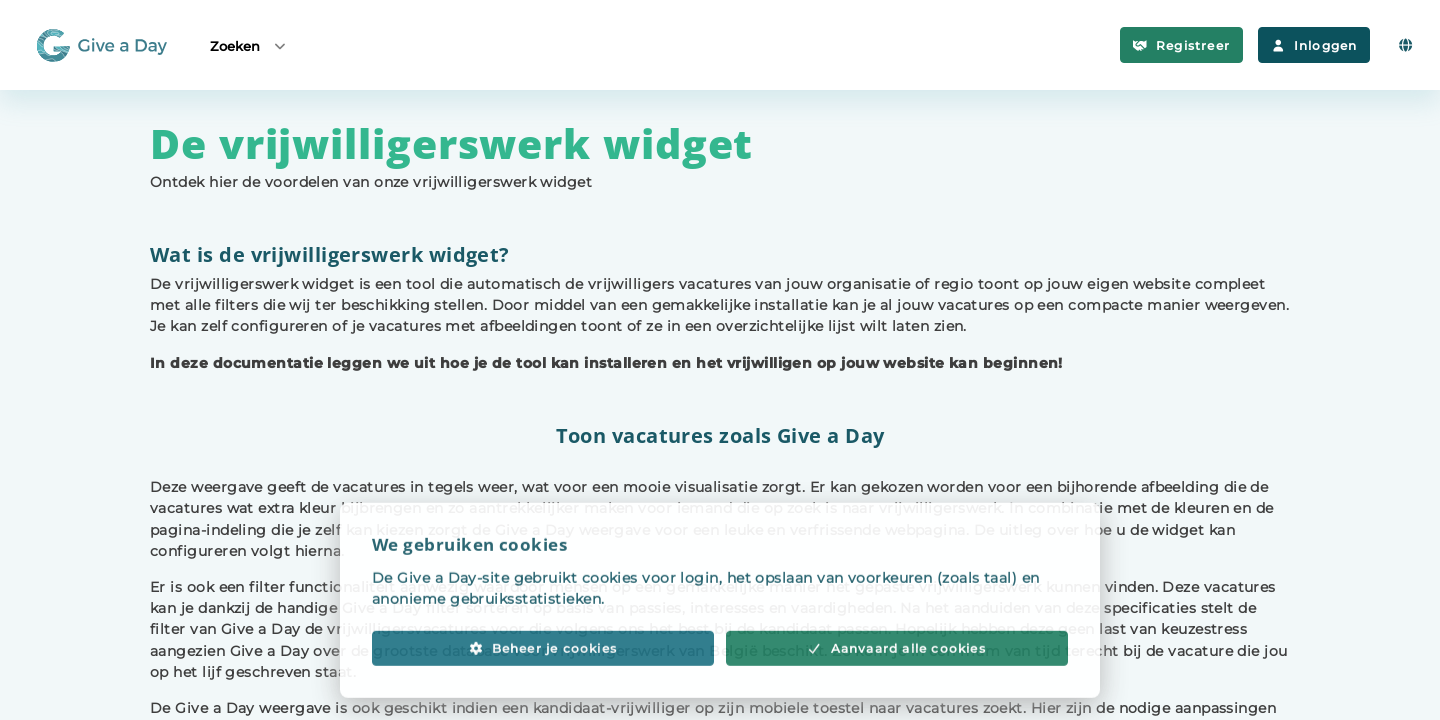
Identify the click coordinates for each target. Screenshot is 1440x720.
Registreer (1181, 45)
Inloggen (1314, 45)
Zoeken (249, 45)
